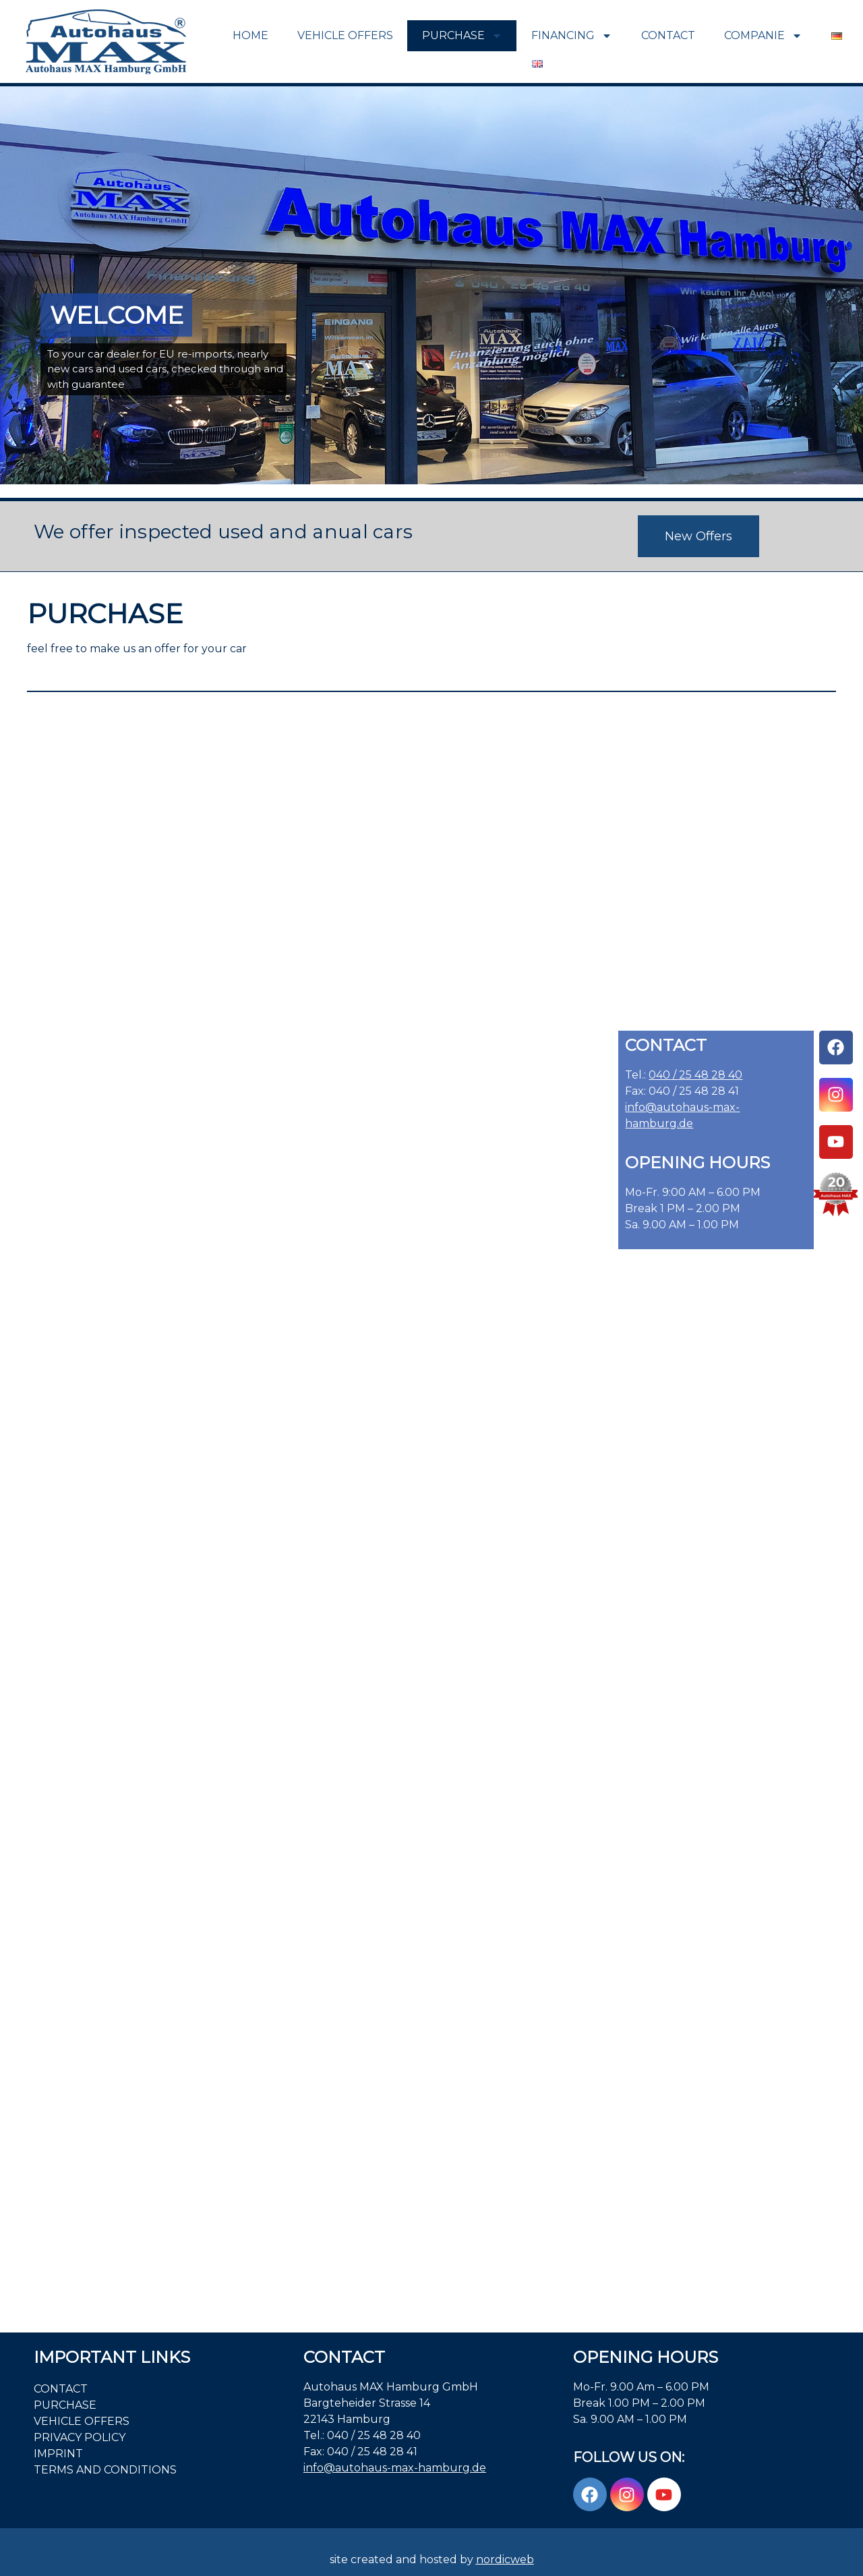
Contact (668, 35)
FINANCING (571, 36)
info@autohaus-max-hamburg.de (394, 2467)
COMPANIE (763, 36)
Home (250, 35)
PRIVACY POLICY (79, 2437)
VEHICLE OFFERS (345, 35)
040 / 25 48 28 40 (695, 1074)
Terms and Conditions (105, 2469)
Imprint (58, 2453)
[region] (431, 285)
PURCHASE (462, 36)
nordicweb (505, 2559)
